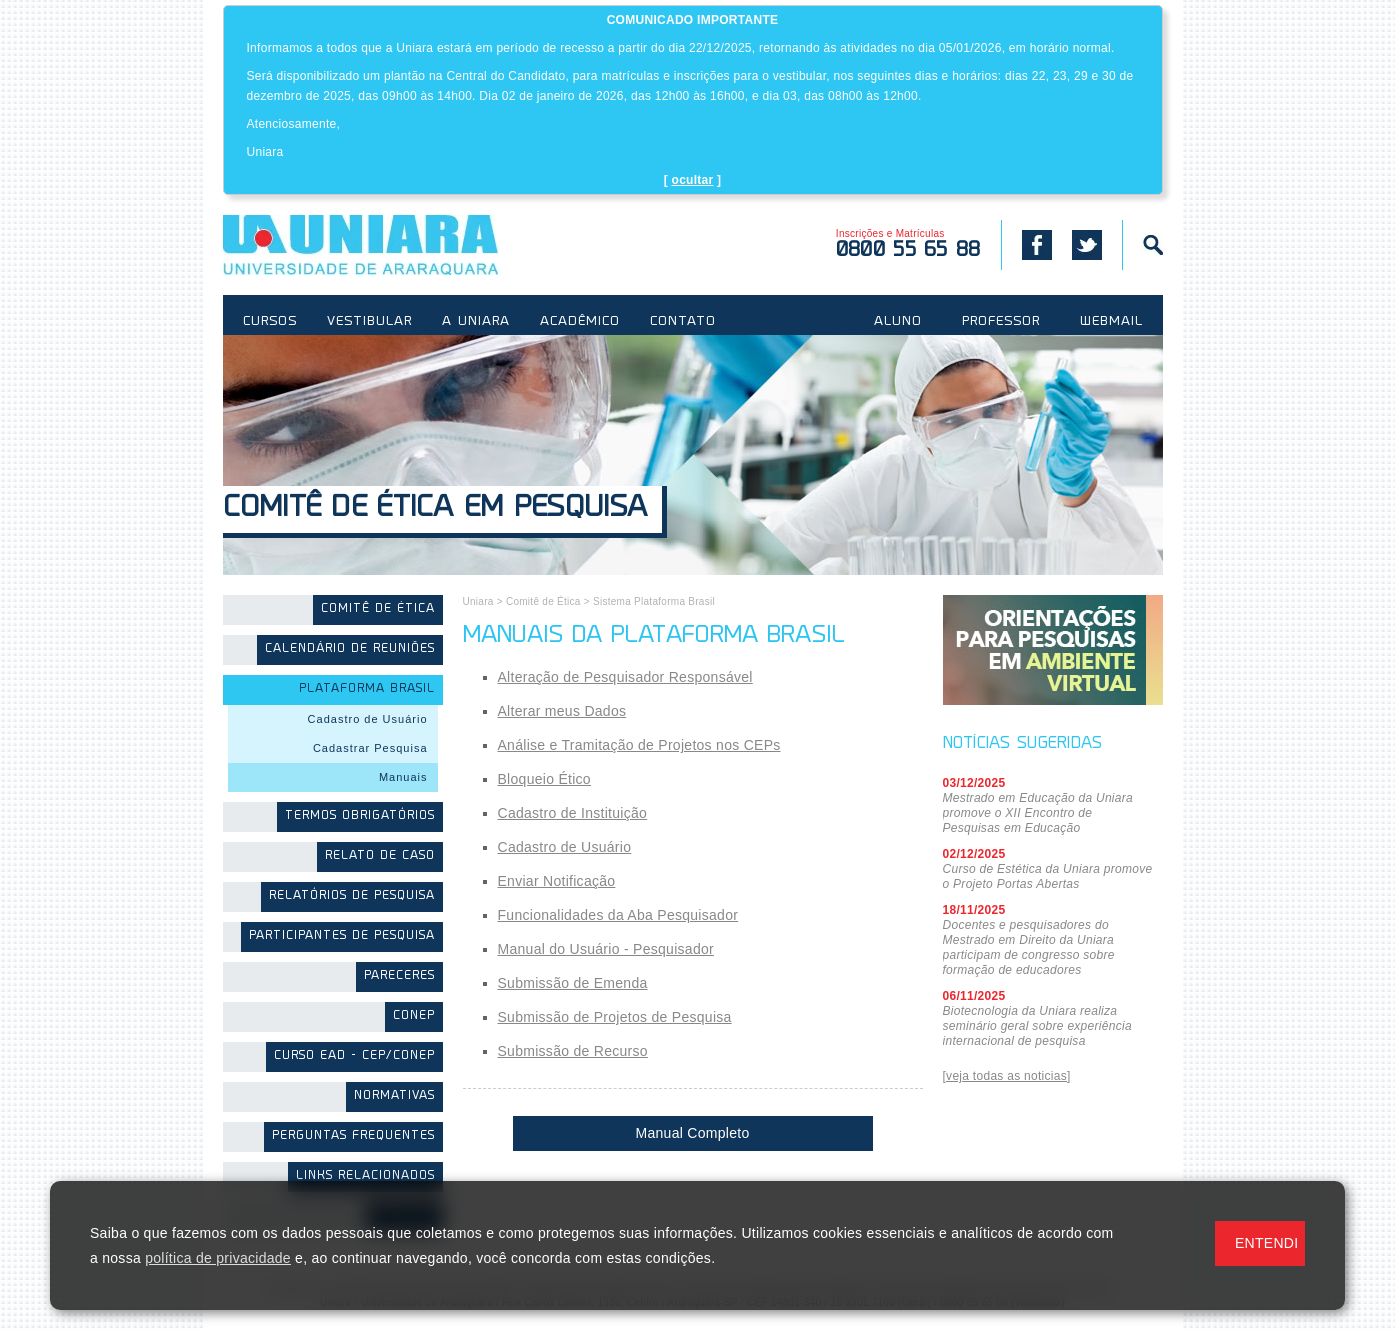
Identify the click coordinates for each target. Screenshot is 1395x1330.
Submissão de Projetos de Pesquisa (615, 1017)
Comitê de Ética (378, 609)
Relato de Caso (380, 856)
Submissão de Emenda (573, 983)
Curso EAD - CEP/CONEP (354, 1056)
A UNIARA (476, 322)
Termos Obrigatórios (360, 816)
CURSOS (270, 322)
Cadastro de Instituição (573, 813)
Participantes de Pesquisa (342, 936)
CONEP (414, 1016)
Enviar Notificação (557, 881)
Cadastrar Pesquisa (370, 748)
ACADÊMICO (580, 322)
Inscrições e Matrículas (908, 244)
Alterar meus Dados (562, 711)
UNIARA (389, 245)
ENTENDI (1266, 1243)
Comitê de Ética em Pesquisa (435, 509)
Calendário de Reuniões (350, 649)
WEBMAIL (1111, 322)
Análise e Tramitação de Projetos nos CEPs (639, 745)
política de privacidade (218, 1258)
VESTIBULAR (369, 322)
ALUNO (898, 322)
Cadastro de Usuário (368, 719)
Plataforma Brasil (367, 689)
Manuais (403, 777)
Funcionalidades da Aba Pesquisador (618, 915)
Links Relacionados (365, 1176)
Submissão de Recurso (573, 1051)
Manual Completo (693, 1133)
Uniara (478, 601)
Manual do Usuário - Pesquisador (606, 949)
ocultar (693, 180)
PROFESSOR (1001, 322)
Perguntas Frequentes (353, 1136)
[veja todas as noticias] (1007, 1076)
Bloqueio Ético (544, 779)
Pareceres (399, 976)
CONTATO (683, 322)
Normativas (394, 1096)
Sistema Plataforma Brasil (654, 601)
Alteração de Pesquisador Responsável (625, 677)
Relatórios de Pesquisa (352, 896)
